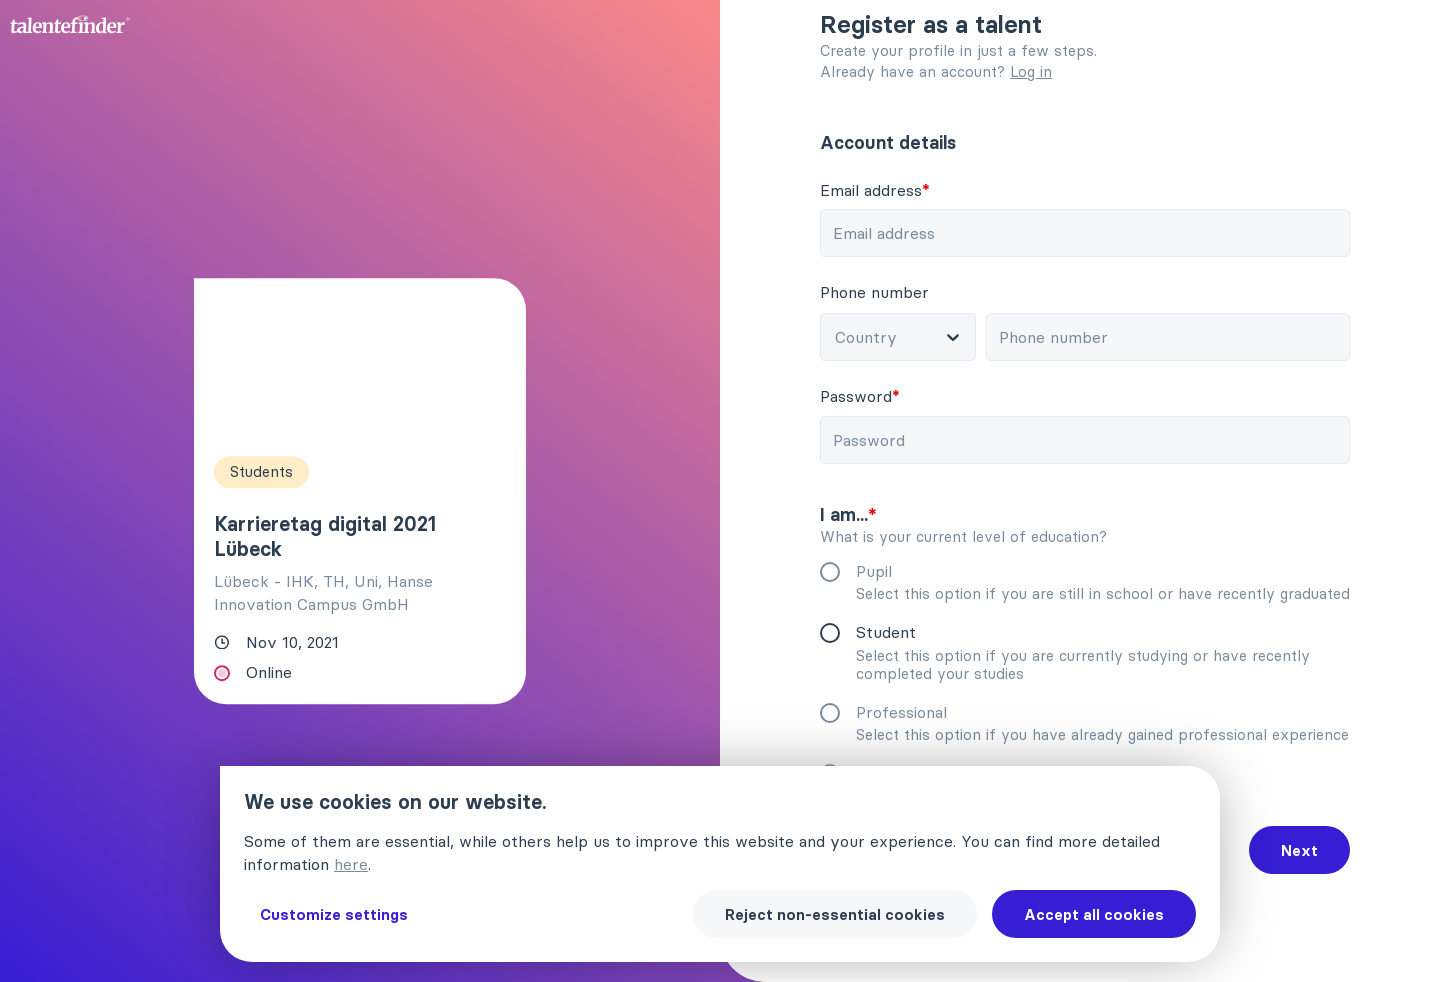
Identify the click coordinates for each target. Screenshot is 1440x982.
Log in (1031, 71)
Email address (892, 190)
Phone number (891, 292)
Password (877, 396)
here (351, 864)
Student (903, 632)
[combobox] (918, 337)
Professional (918, 712)
